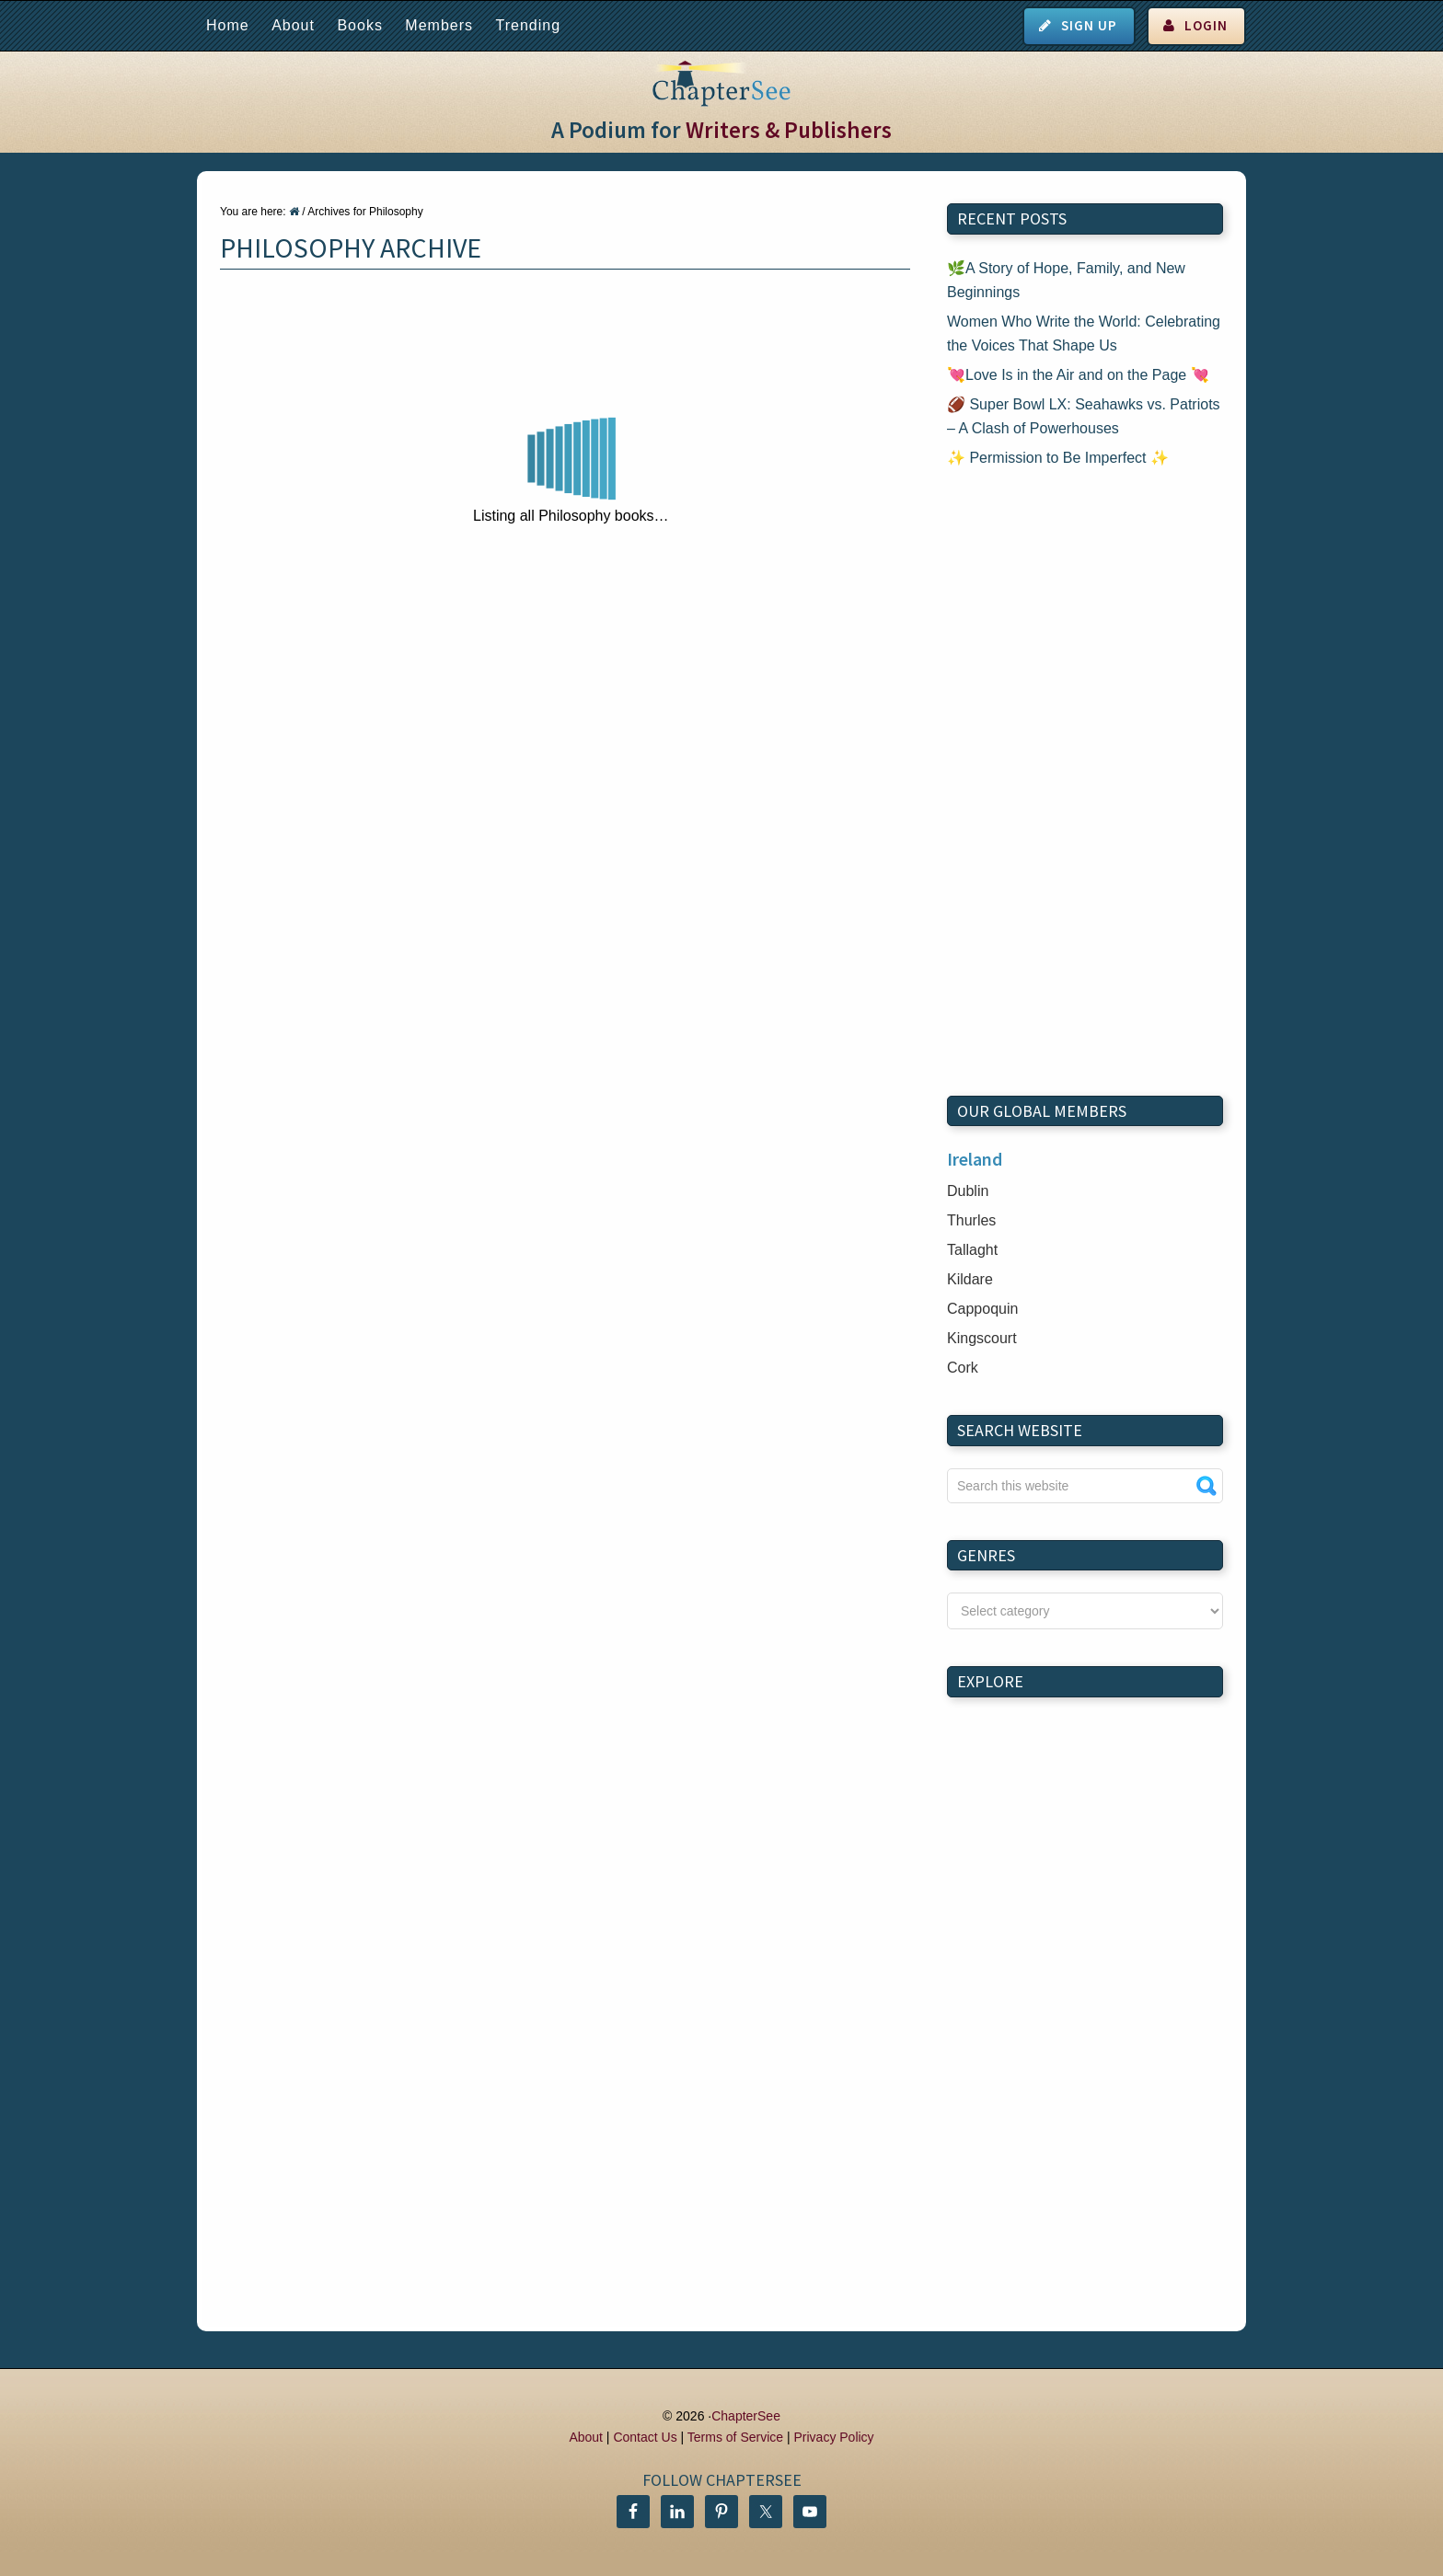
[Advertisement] (1085, 783)
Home (227, 25)
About (293, 25)
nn (1085, 1611)
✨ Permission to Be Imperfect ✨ (1058, 458)
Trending (527, 25)
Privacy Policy (833, 2437)
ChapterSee (745, 2416)
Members (439, 25)
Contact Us (644, 2437)
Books (359, 25)
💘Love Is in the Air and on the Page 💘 (1078, 375)
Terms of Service (735, 2437)
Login (1206, 25)
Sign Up (1089, 25)
